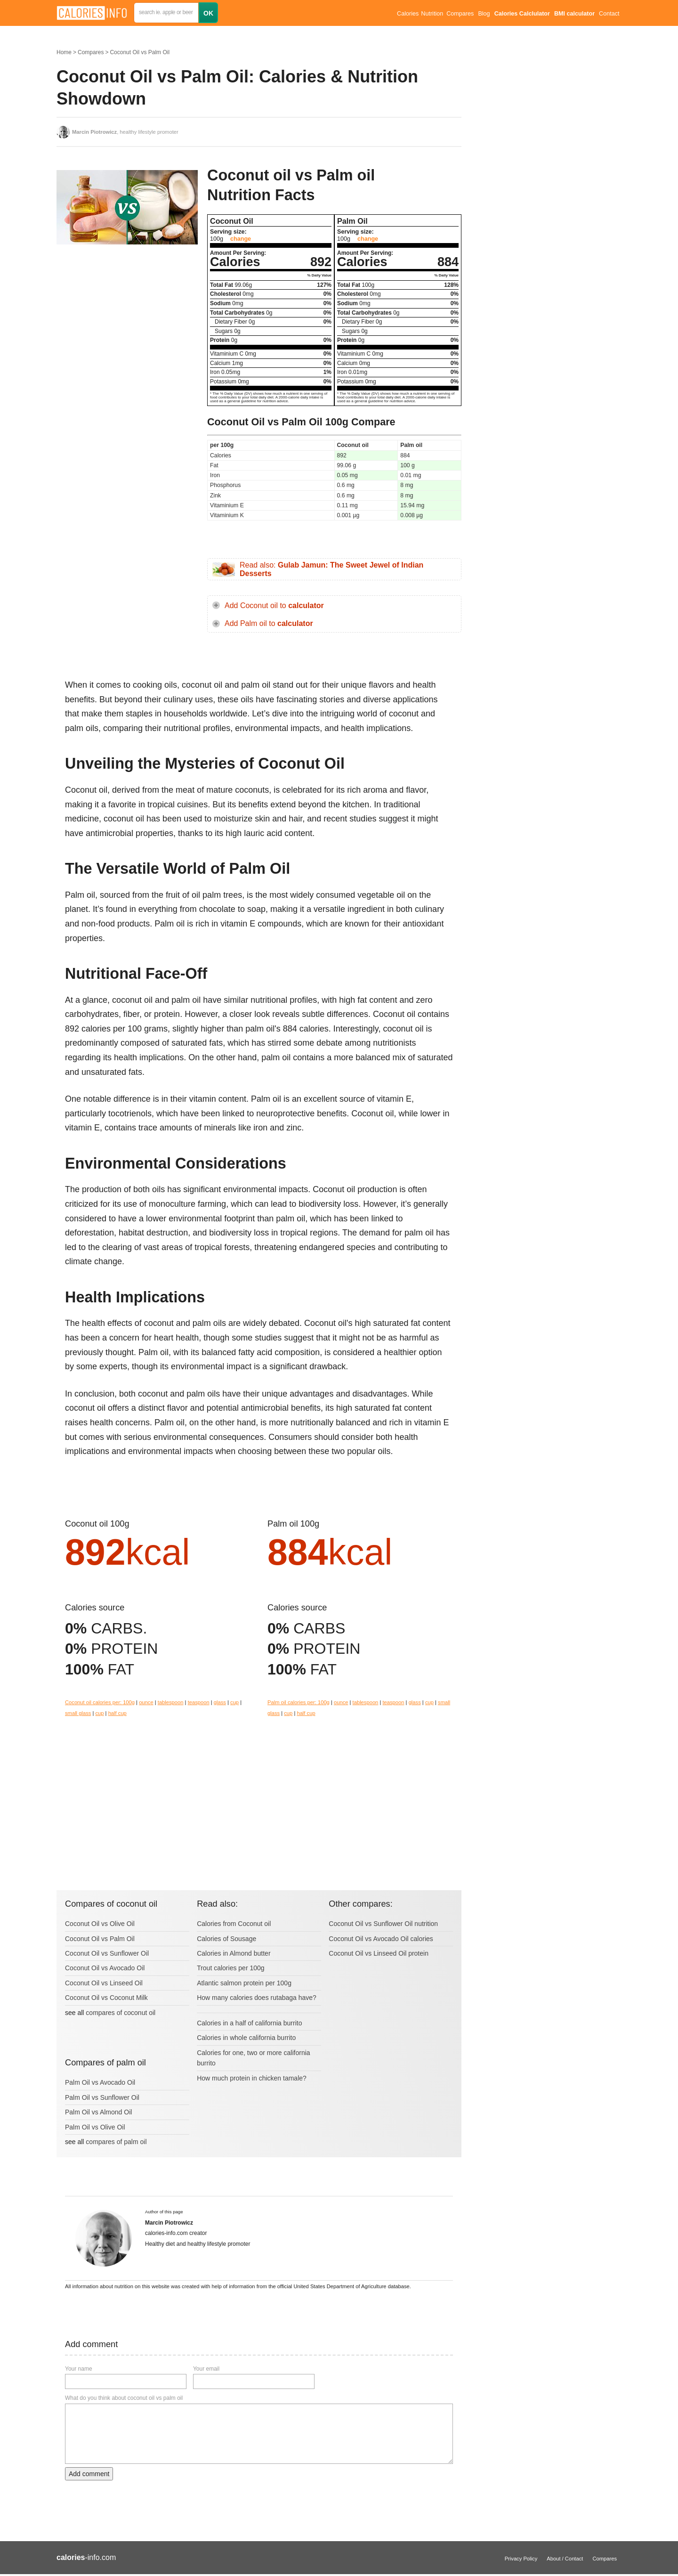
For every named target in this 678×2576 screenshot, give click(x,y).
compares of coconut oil (120, 2012)
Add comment (89, 2474)
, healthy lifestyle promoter (125, 132)
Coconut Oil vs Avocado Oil (105, 1968)
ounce (146, 1702)
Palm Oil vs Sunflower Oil (102, 2097)
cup (234, 1702)
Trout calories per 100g (230, 1968)
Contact (609, 13)
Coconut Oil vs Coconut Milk (106, 1997)
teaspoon (199, 1702)
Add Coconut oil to (274, 605)
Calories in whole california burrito (246, 2037)
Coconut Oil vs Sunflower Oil (107, 1953)
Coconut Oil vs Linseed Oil (104, 1983)
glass (220, 1702)
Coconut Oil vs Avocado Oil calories (381, 1938)
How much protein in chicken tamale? (252, 2078)
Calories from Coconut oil (234, 1923)
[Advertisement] (127, 346)
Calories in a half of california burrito (249, 2023)
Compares (460, 13)
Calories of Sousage (226, 1938)
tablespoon (171, 1702)
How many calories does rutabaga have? (256, 1997)
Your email (206, 2368)
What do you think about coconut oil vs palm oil (124, 2398)
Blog (484, 13)
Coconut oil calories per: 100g (100, 1702)
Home (64, 52)
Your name (78, 2368)
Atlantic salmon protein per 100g (244, 1983)
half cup (117, 1713)
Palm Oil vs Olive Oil (95, 2127)
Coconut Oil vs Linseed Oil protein (378, 1953)
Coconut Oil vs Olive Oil (100, 1923)
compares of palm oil (116, 2141)
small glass (78, 1713)
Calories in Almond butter (233, 1953)
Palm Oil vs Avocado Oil (100, 2082)
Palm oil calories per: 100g (298, 1702)
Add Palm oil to (269, 623)
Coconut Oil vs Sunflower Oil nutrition (383, 1923)
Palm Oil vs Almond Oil (98, 2112)
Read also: (331, 569)
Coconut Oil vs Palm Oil (140, 52)
